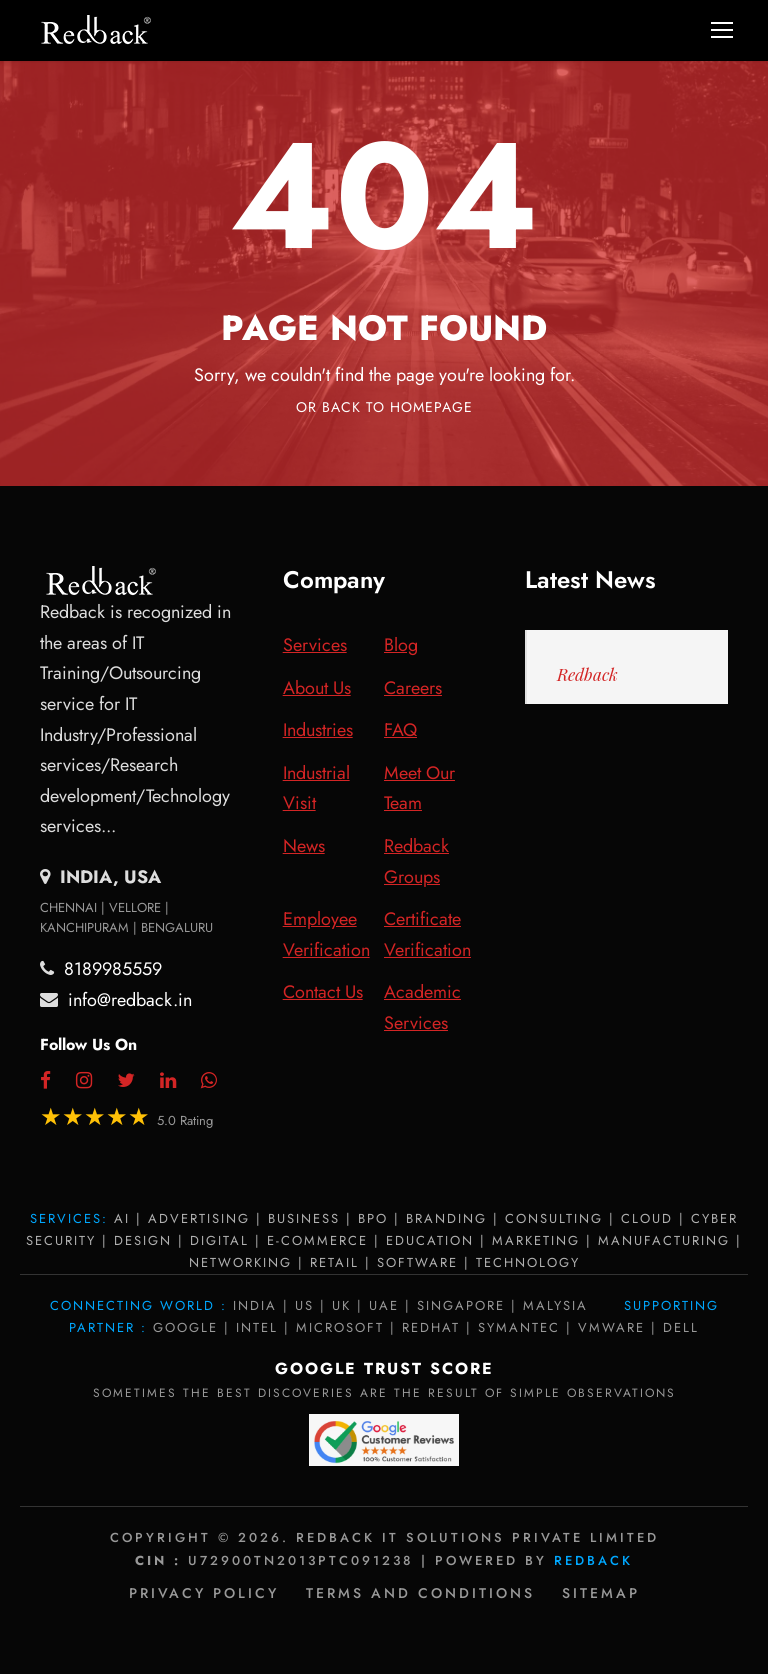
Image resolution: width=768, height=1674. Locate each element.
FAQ (400, 730)
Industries (318, 730)
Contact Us (323, 992)
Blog (401, 645)
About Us (317, 688)
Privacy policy (204, 1593)
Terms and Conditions (420, 1593)
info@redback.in (130, 1000)
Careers (413, 688)
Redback (587, 674)
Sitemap (601, 1593)
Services (315, 645)
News (304, 846)
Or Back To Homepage (384, 407)
